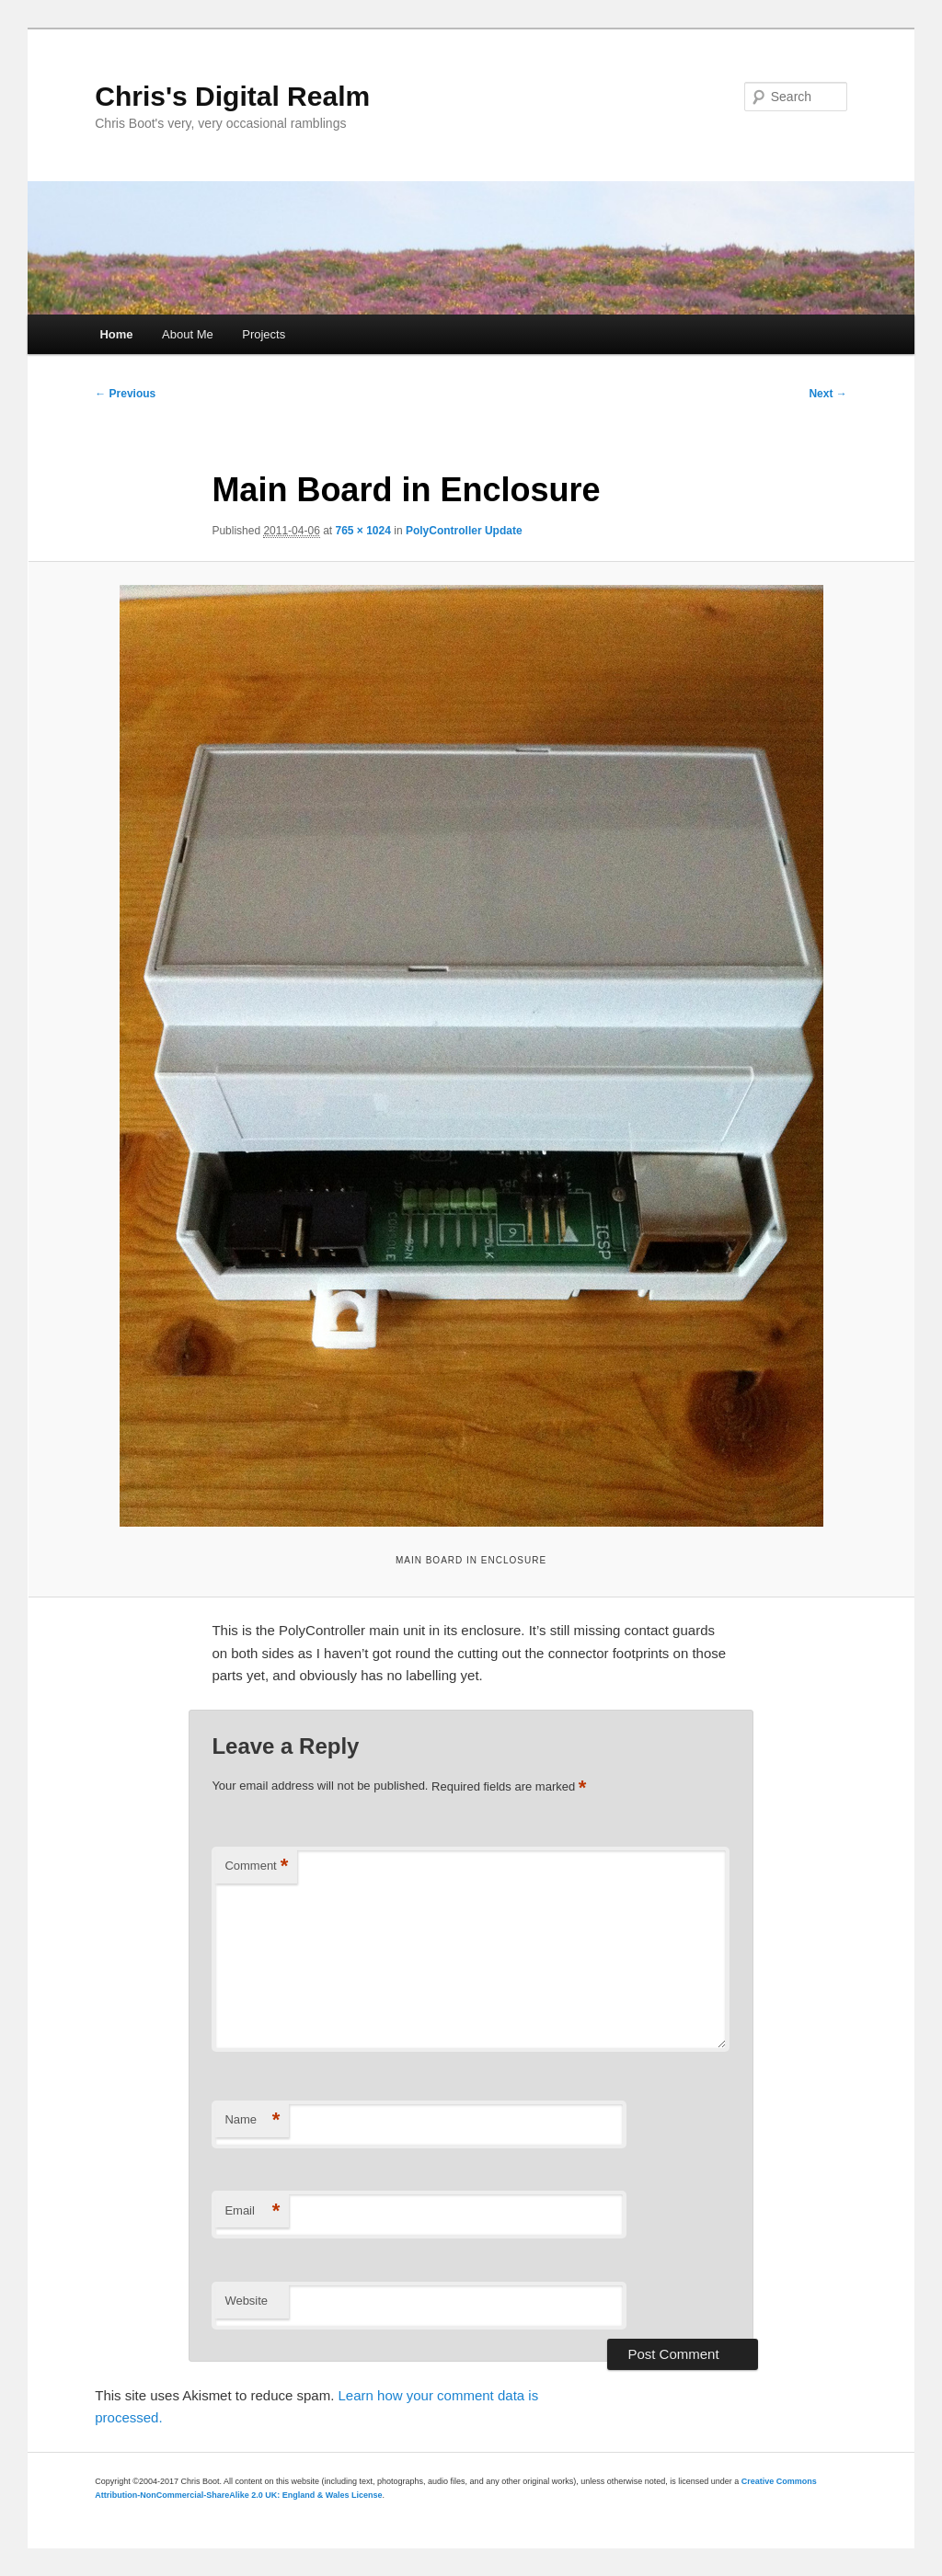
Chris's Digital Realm (232, 96)
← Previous (125, 393)
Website (246, 2300)
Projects (263, 334)
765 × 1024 (363, 530)
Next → (827, 393)
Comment (256, 1866)
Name (252, 2120)
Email (252, 2211)
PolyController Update (464, 530)
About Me (187, 334)
